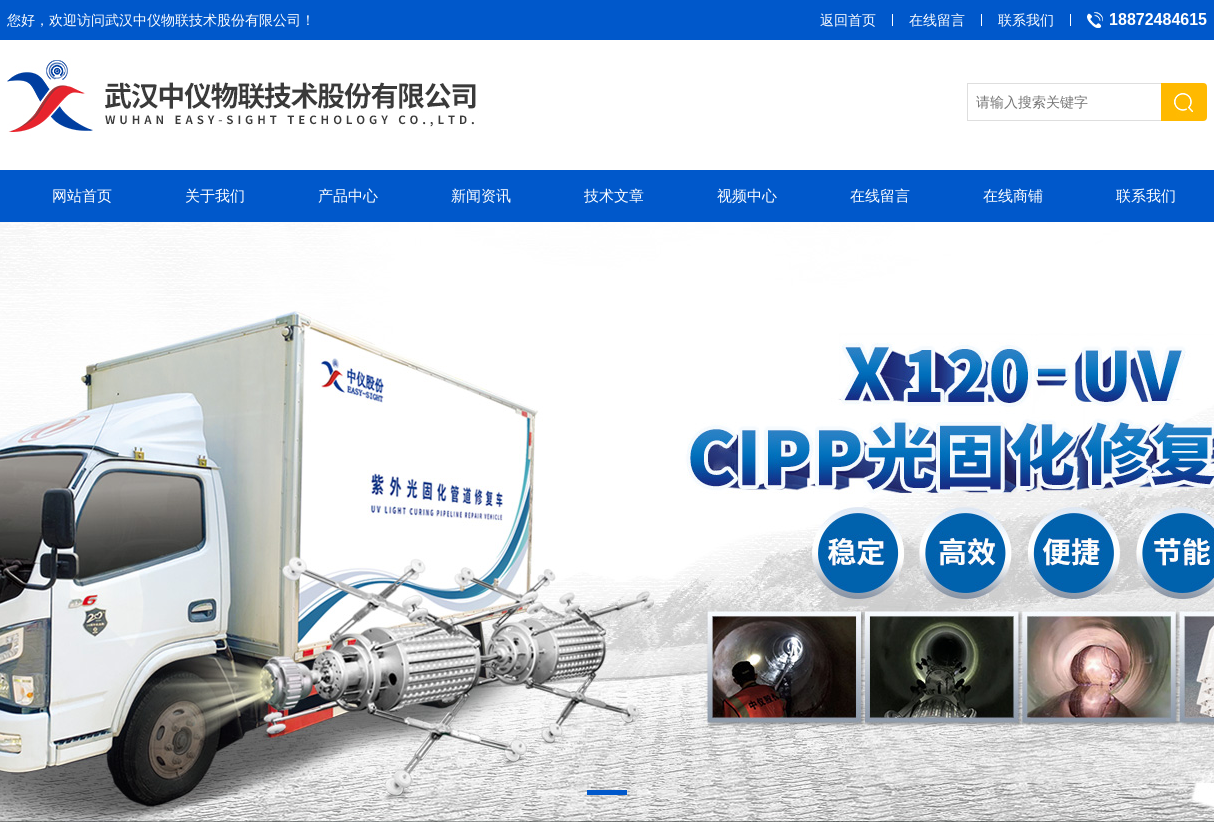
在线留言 (937, 20)
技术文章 (614, 195)
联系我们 (1026, 20)
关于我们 (215, 195)
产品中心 (348, 195)
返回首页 (848, 20)
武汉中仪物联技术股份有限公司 (203, 20)
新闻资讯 (481, 195)
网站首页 (82, 195)
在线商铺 (1013, 195)
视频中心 (747, 195)
